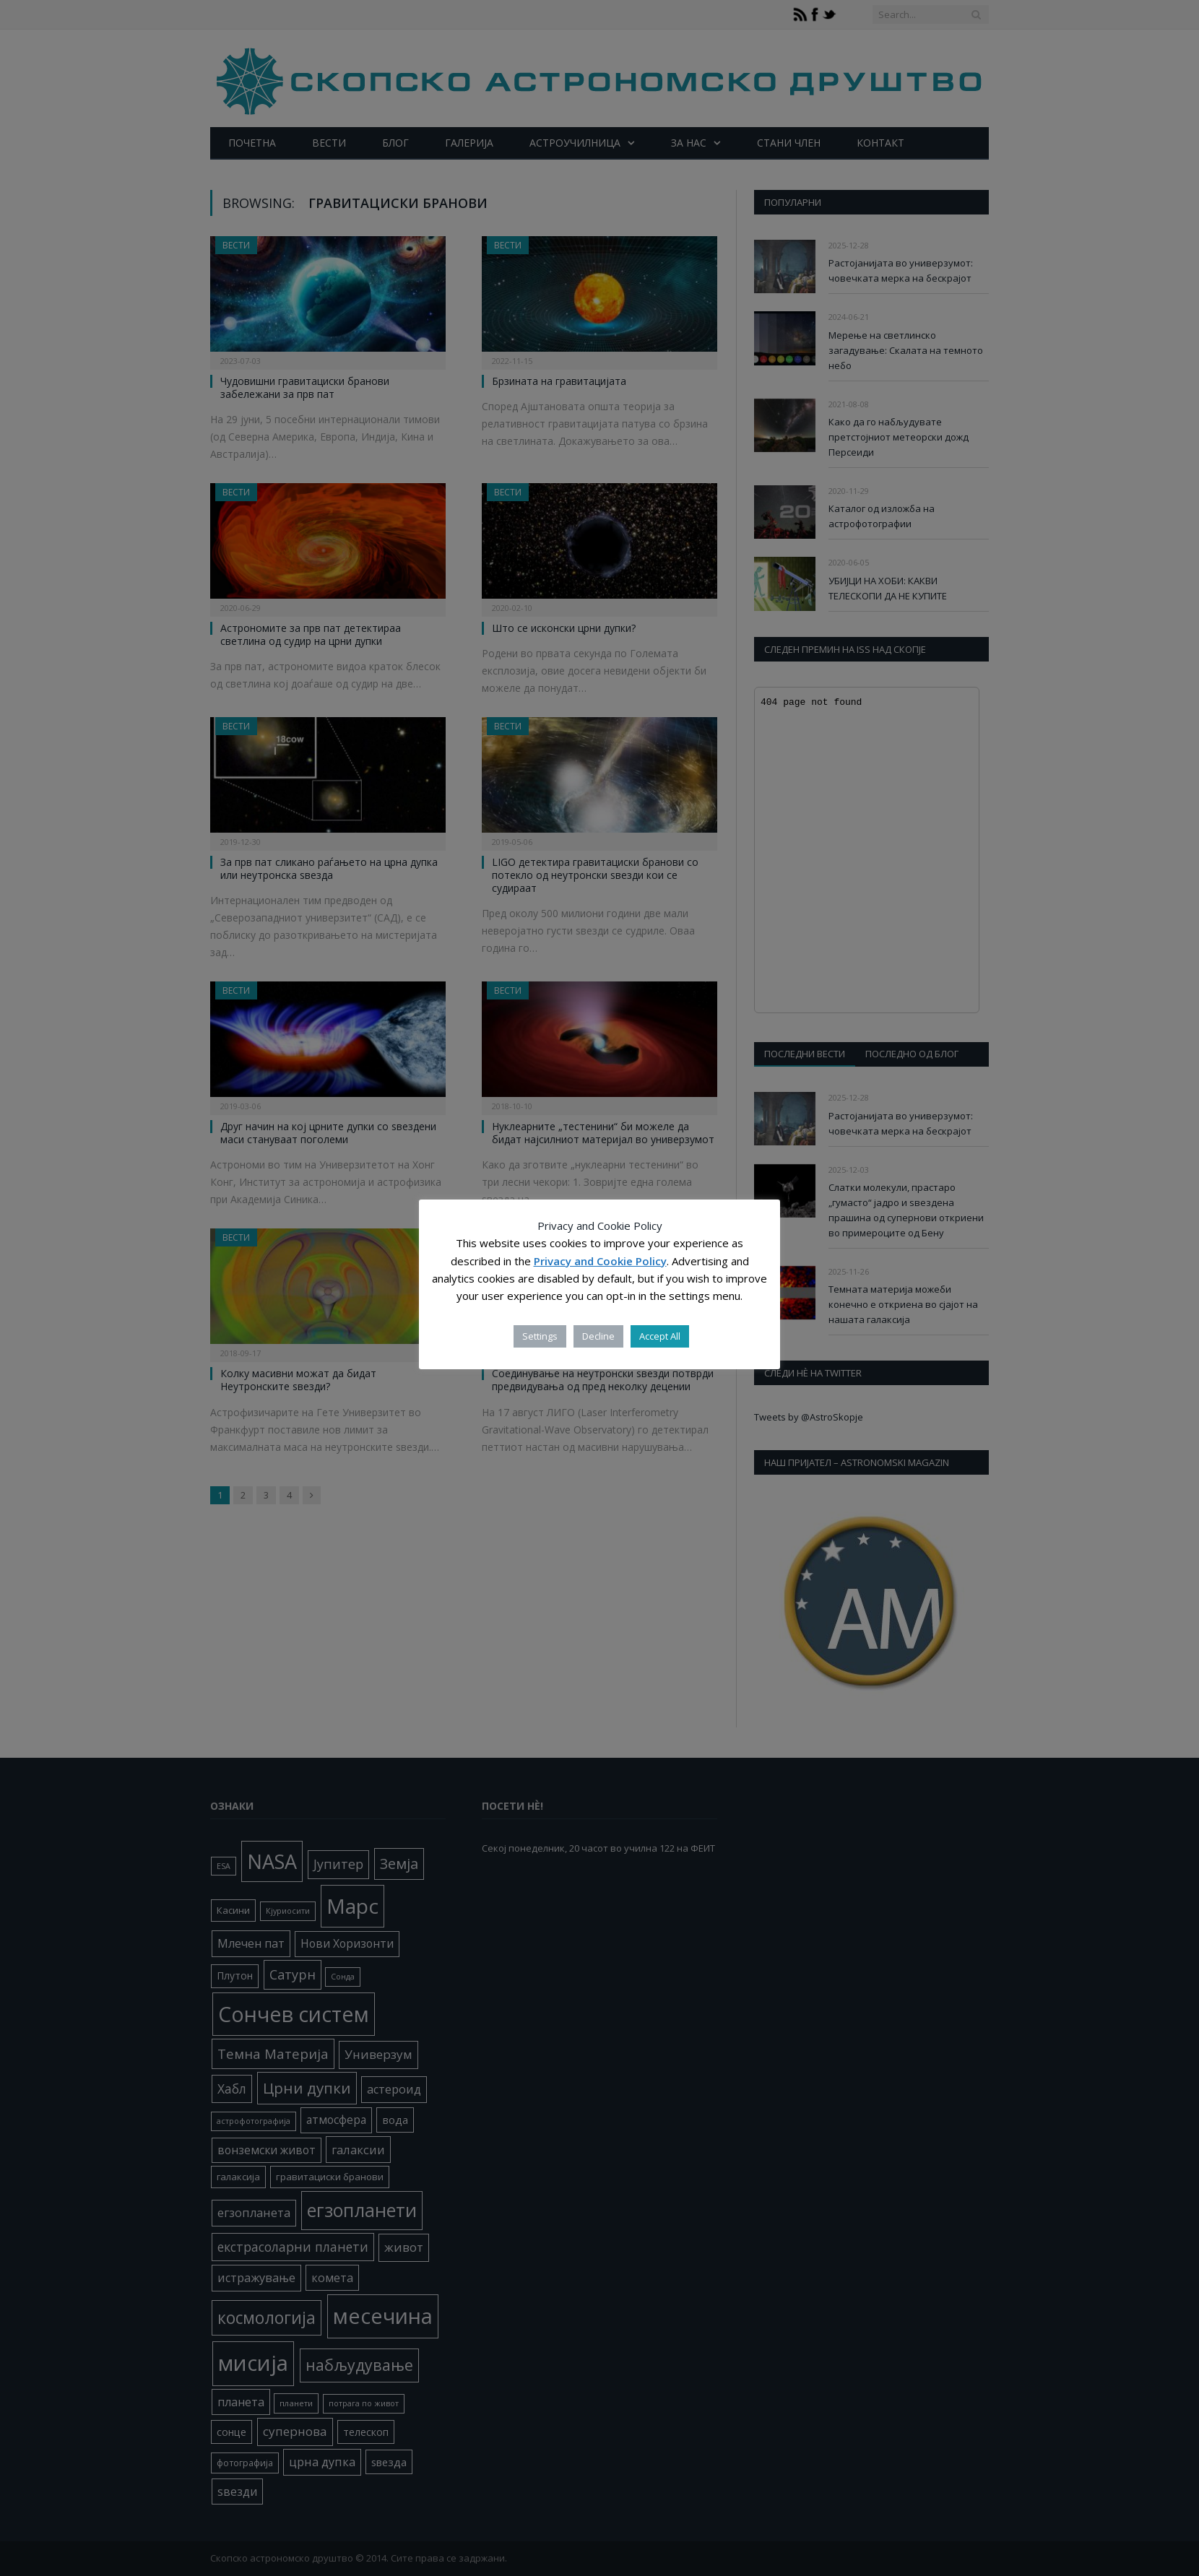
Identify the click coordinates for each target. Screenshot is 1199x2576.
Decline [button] (598, 1336)
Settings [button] (540, 1336)
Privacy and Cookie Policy (600, 1261)
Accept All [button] (659, 1336)
